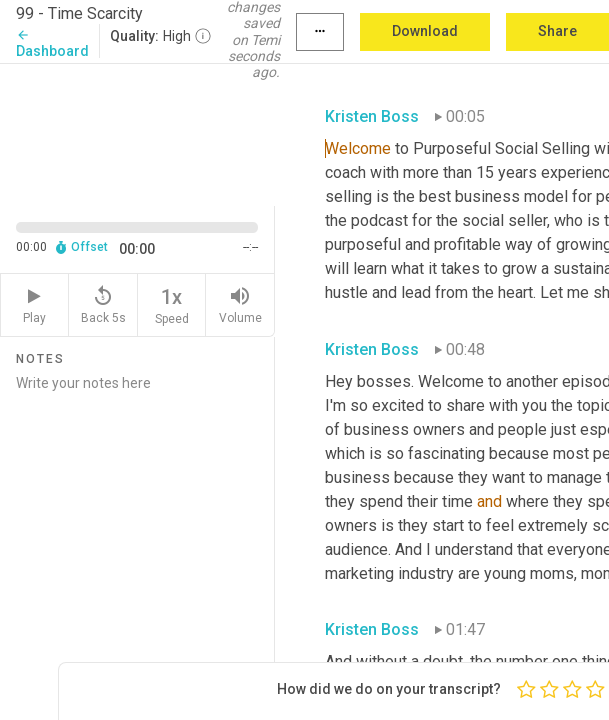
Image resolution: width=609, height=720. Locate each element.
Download (425, 31)
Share (557, 31)
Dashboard (52, 43)
